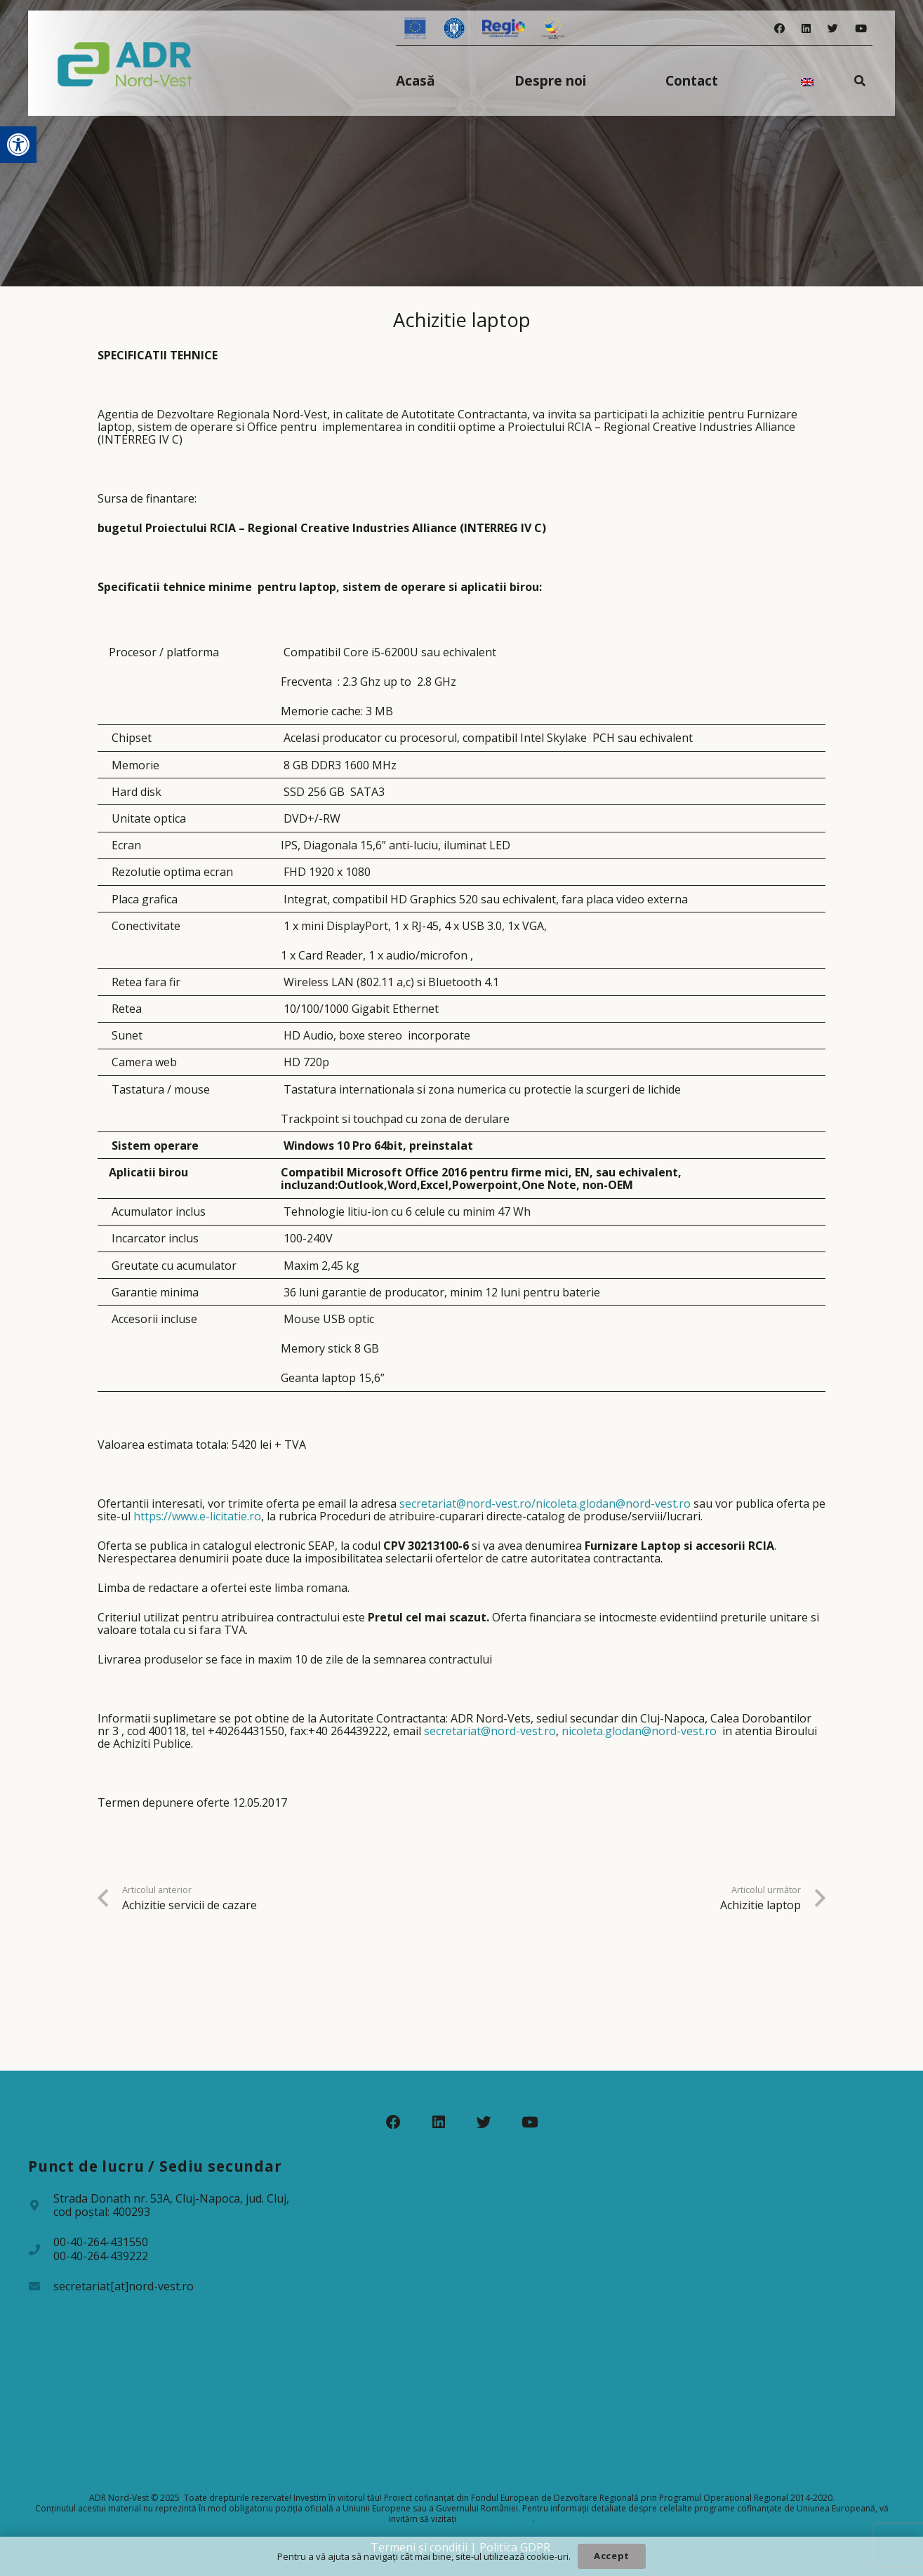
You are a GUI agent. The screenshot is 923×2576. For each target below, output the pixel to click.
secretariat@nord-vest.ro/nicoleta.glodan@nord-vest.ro (545, 1503)
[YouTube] (861, 28)
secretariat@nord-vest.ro (490, 1731)
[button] (18, 144)
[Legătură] (125, 63)
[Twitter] (833, 28)
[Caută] (860, 80)
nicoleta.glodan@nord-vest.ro (639, 1731)
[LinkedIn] (806, 28)
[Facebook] (779, 28)
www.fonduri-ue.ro (495, 2519)
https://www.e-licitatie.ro (197, 1516)
